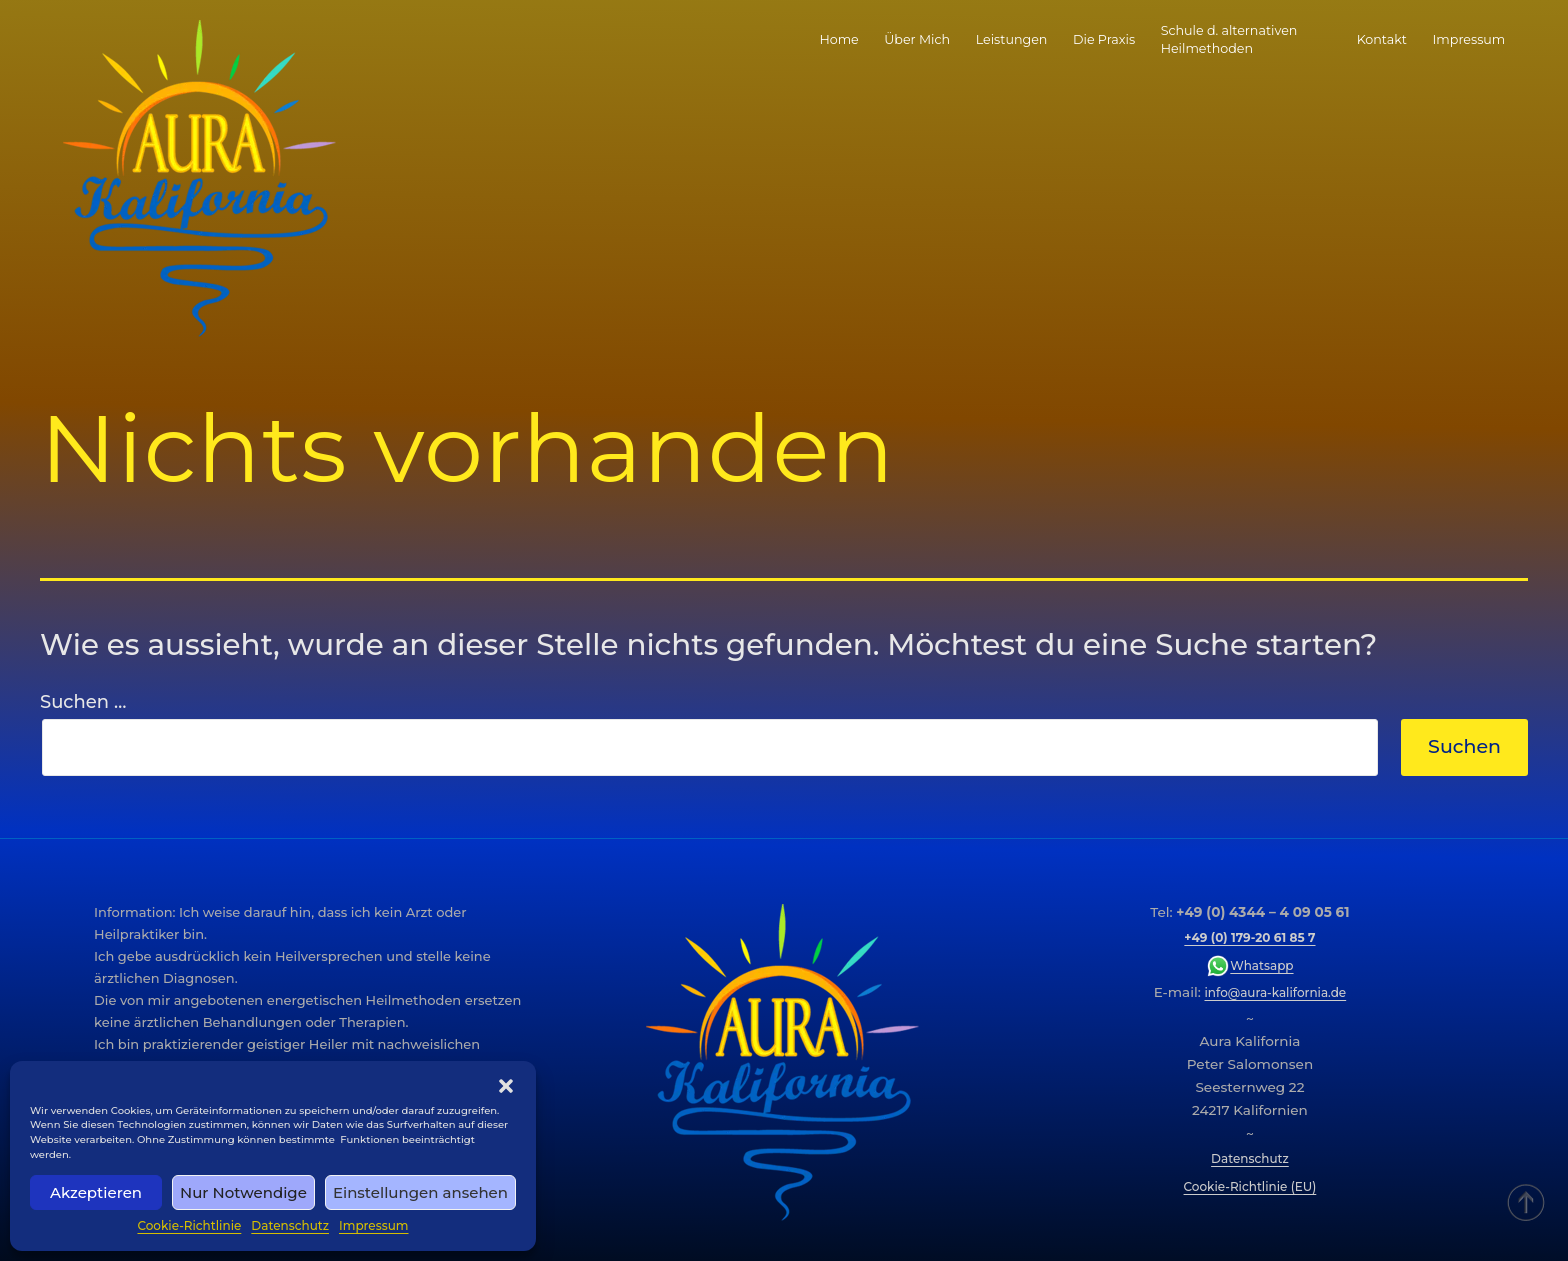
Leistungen (1012, 39)
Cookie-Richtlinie (189, 1225)
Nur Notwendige (243, 1192)
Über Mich (917, 39)
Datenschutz (290, 1225)
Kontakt (1382, 39)
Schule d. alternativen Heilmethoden (1229, 39)
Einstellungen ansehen (420, 1192)
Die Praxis (1104, 39)
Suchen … (83, 702)
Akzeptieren (96, 1192)
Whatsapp (1249, 965)
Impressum (374, 1225)
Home (838, 39)
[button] (506, 1086)
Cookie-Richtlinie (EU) (1250, 1186)
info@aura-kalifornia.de (1276, 992)
